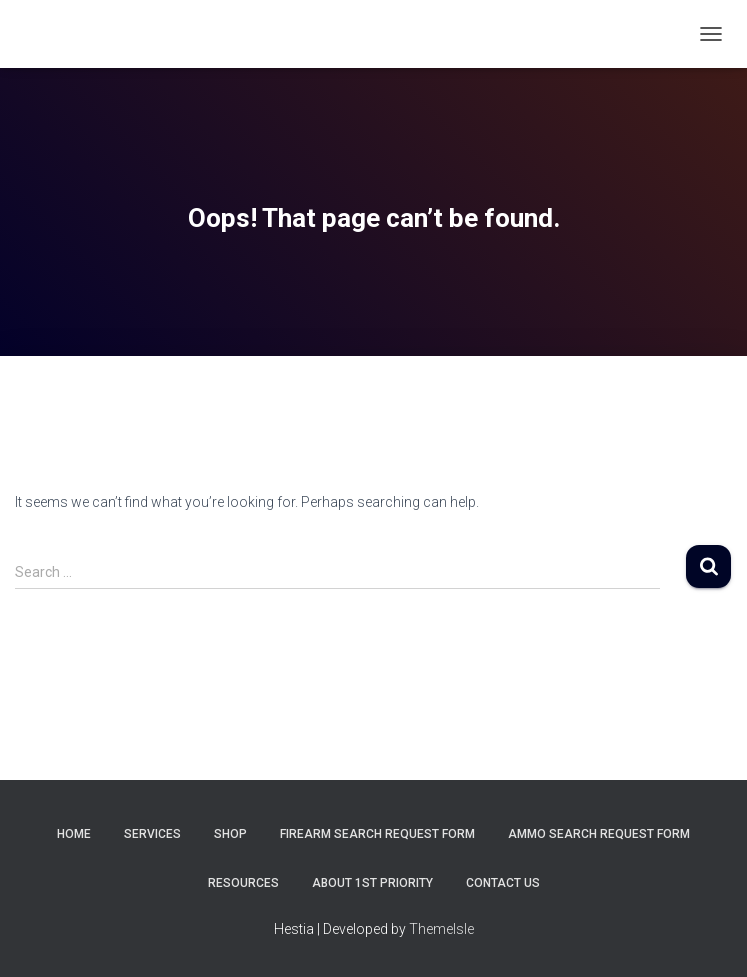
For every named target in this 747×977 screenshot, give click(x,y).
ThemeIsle (441, 929)
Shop (230, 834)
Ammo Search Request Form (599, 834)
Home (74, 834)
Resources (243, 883)
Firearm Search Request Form (377, 834)
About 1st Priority (372, 883)
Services (152, 834)
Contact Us (503, 883)
